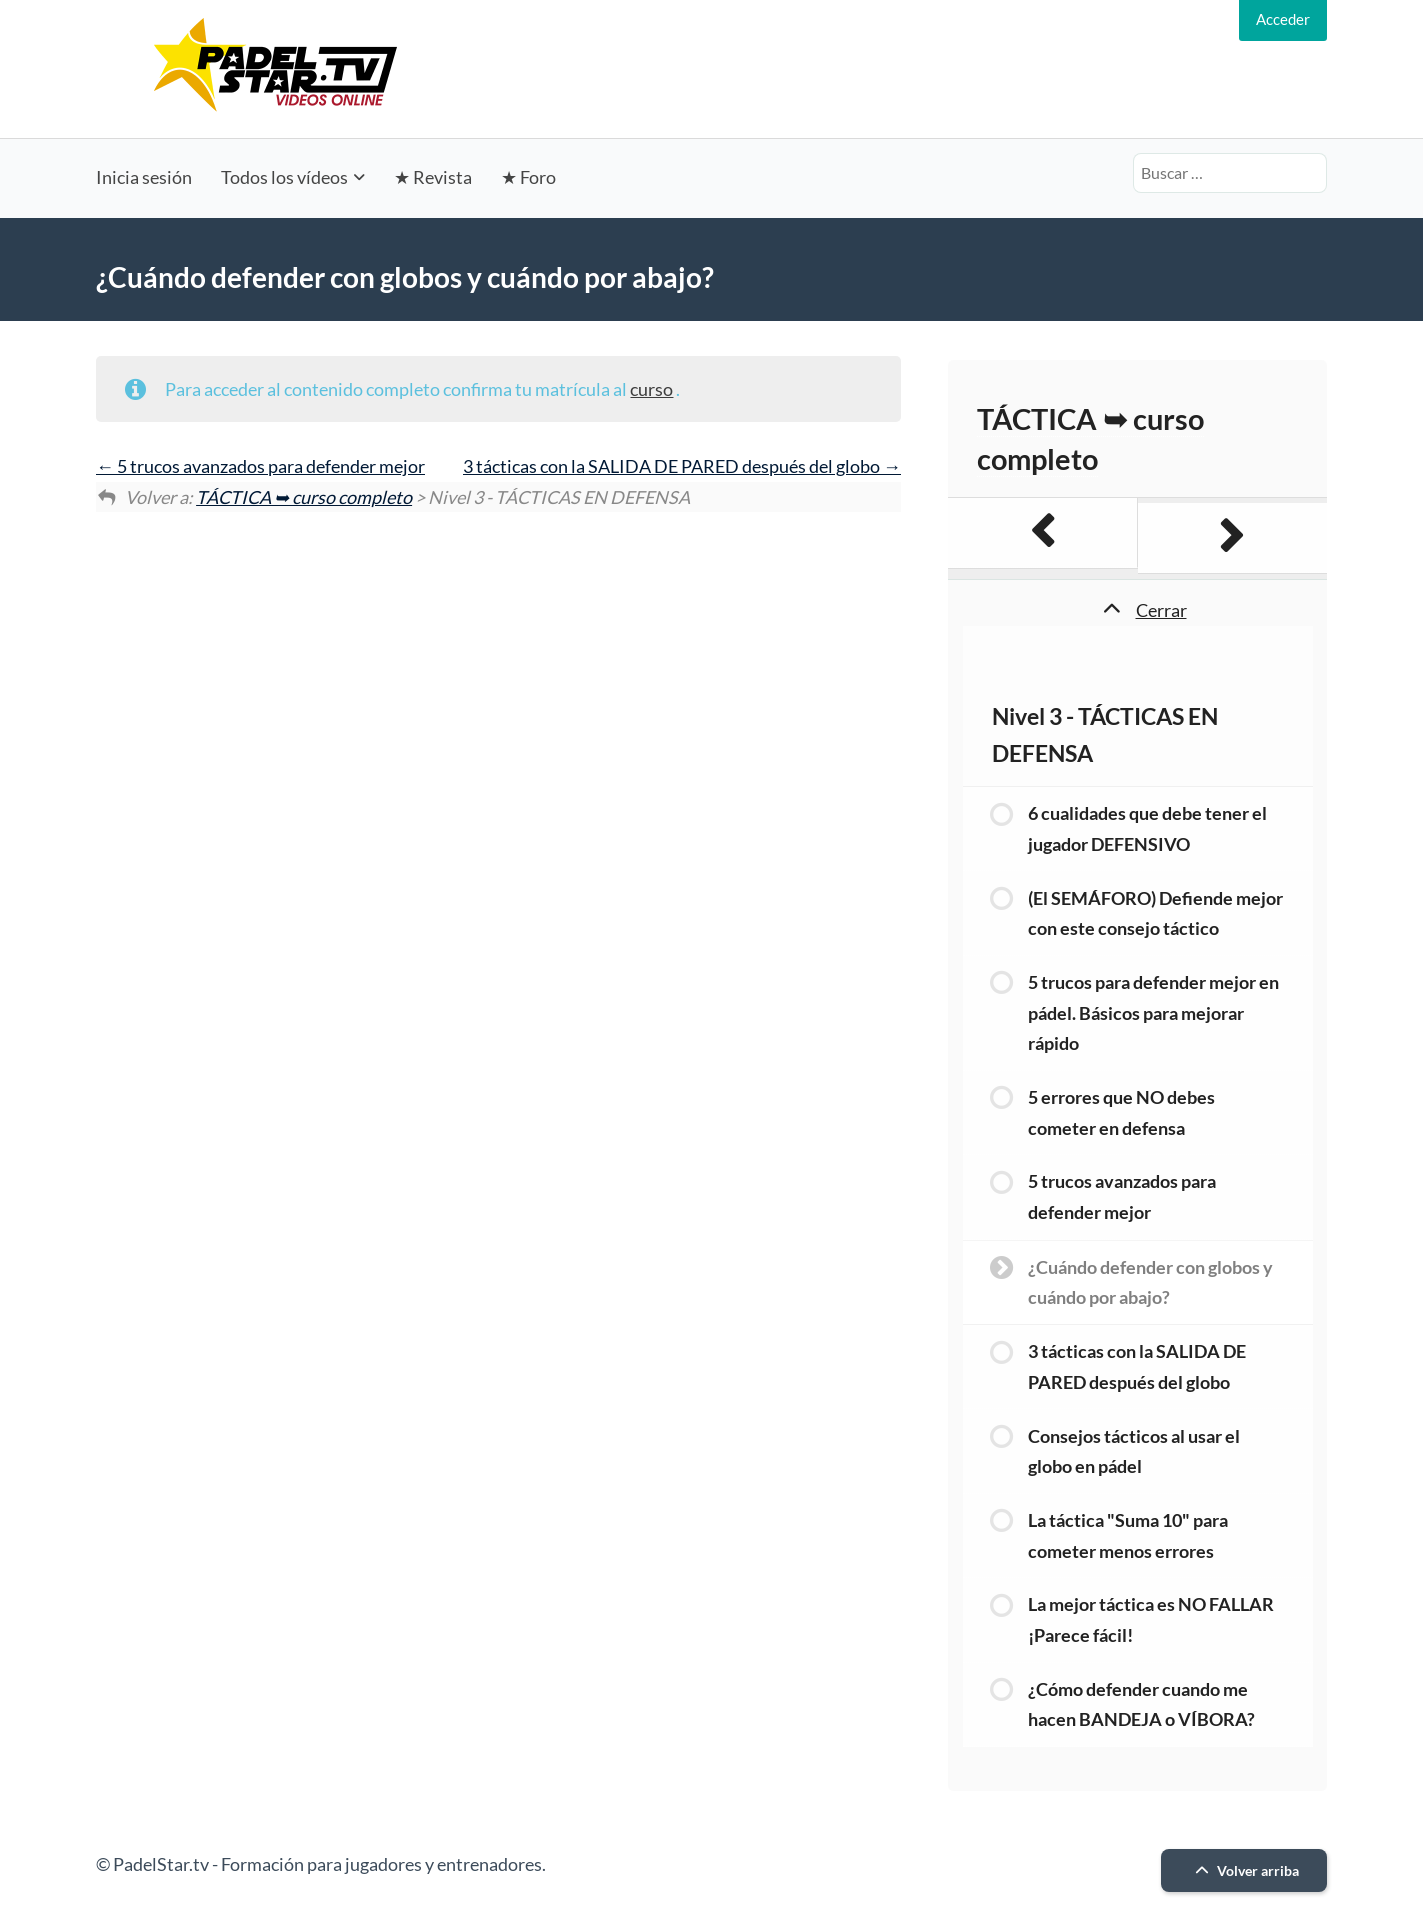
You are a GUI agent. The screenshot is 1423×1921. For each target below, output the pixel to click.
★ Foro (528, 177)
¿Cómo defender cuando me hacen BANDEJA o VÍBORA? (1141, 1704)
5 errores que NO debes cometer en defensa (1121, 1112)
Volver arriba (1244, 1870)
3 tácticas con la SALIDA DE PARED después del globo (682, 466)
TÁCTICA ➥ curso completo (304, 497)
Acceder (1283, 19)
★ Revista (433, 177)
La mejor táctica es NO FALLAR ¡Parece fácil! (1151, 1619)
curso (651, 389)
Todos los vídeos (284, 177)
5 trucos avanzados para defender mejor (260, 466)
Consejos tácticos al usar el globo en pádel (1134, 1451)
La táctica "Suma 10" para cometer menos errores (1128, 1535)
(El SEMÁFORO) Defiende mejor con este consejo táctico (1155, 913)
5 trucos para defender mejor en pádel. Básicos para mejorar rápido (1153, 1012)
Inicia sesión (144, 177)
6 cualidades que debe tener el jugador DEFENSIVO (1147, 828)
